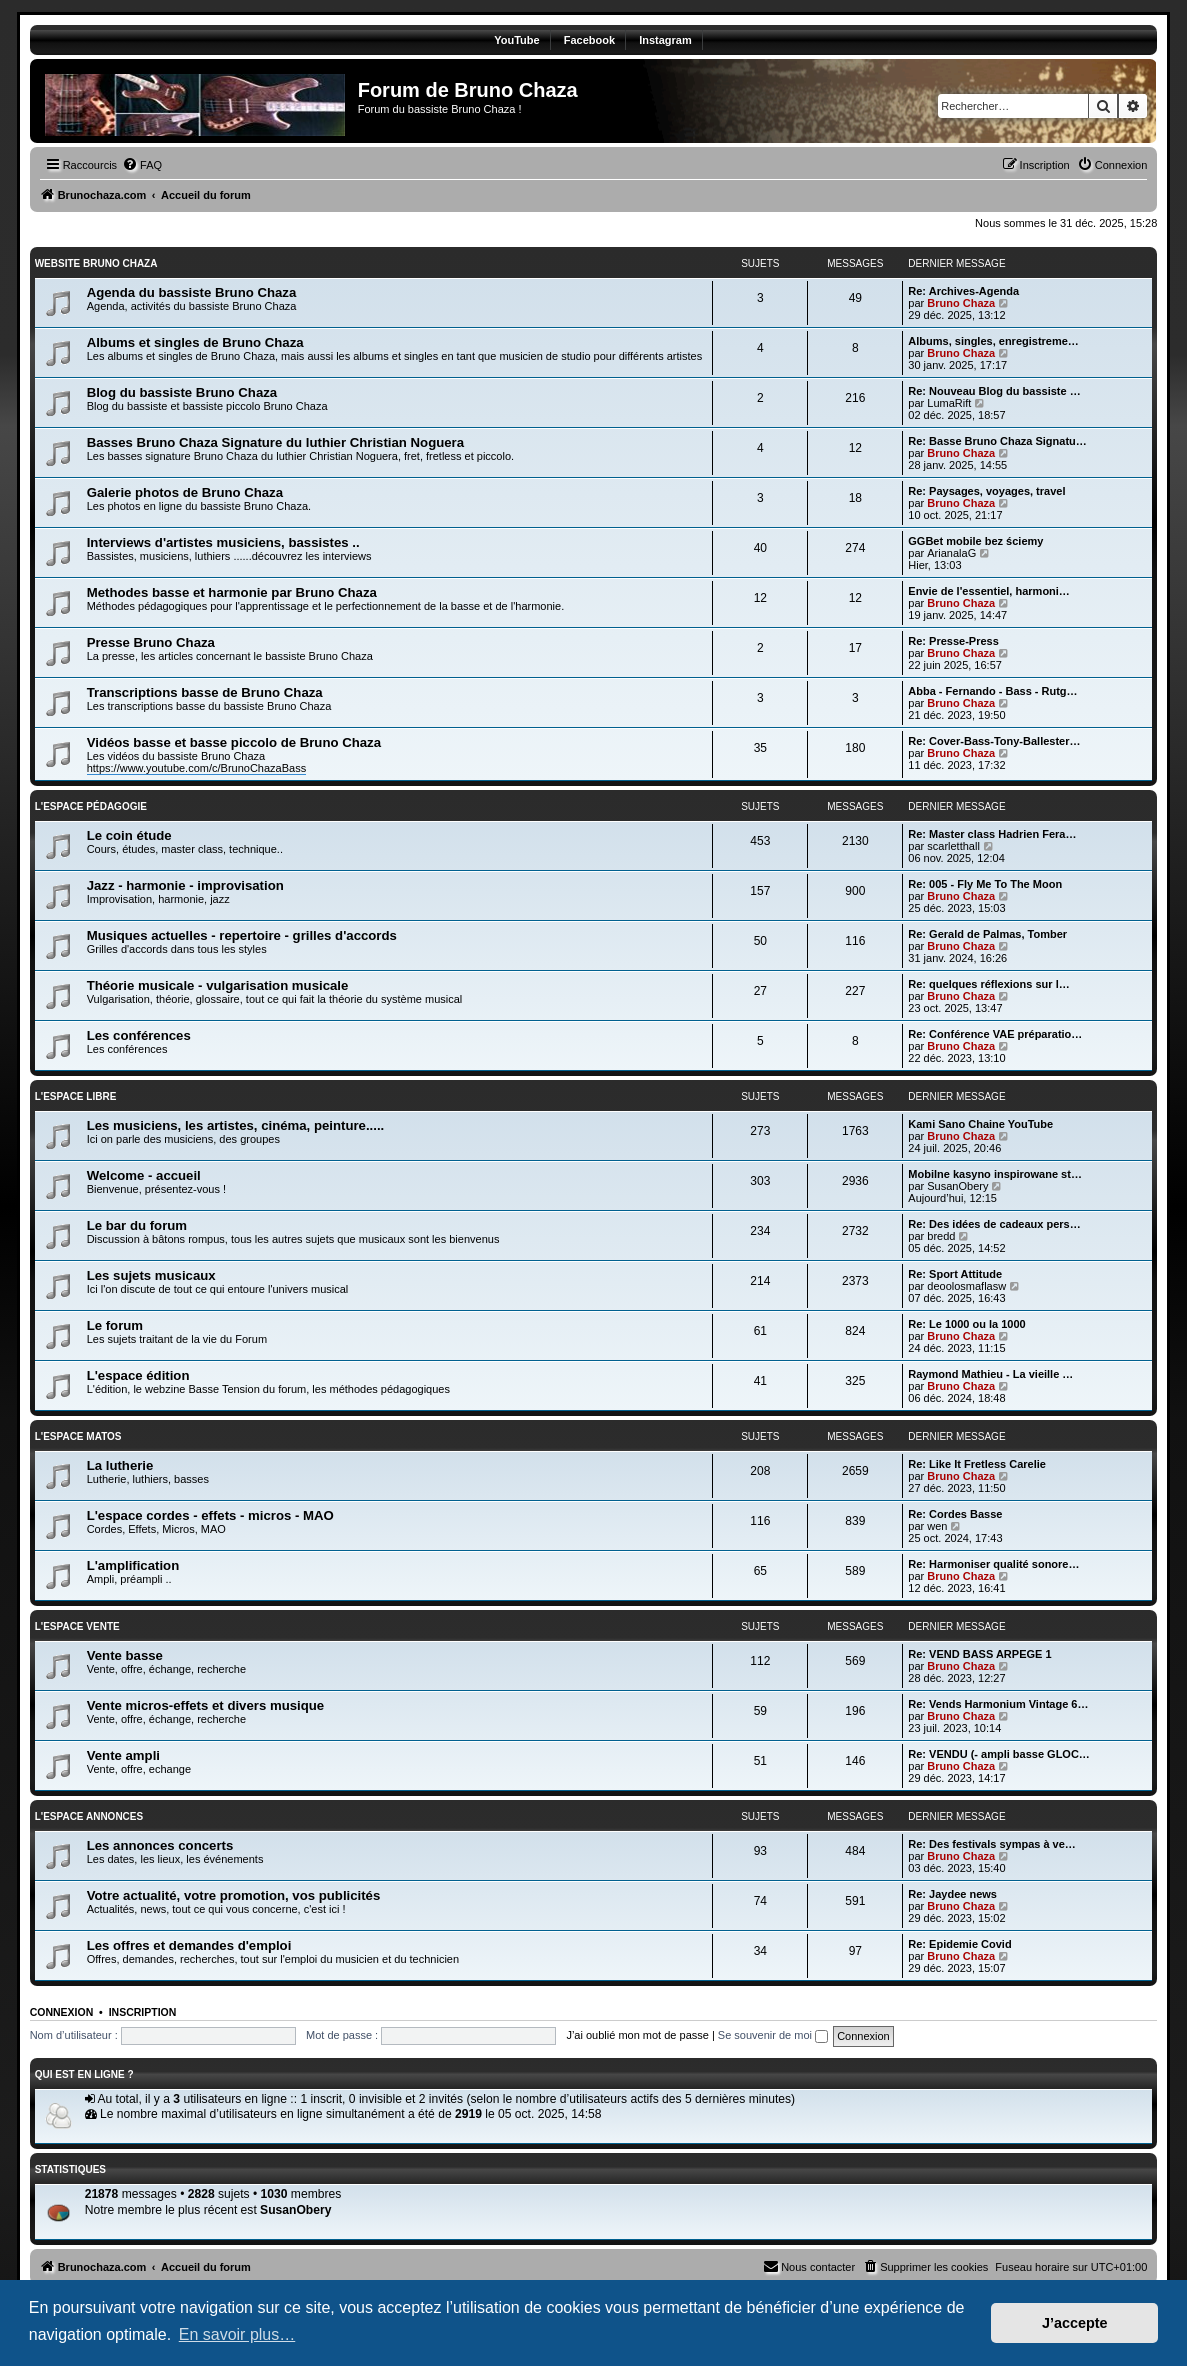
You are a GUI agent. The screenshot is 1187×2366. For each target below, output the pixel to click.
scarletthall (953, 846)
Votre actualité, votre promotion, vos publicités (234, 1895)
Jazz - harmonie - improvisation (185, 885)
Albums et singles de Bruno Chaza (195, 342)
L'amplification (133, 1565)
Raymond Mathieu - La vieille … (990, 1374)
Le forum (115, 1325)
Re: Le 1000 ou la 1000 (966, 1324)
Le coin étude (129, 835)
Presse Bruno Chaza (151, 642)
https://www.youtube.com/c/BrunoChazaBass (197, 768)
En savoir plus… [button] (237, 2334)
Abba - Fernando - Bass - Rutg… (992, 691)
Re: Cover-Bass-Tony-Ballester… (994, 741)
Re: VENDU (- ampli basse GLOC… (999, 1754)
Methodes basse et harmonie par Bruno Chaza (232, 592)
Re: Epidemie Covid (959, 1944)
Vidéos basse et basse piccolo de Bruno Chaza (234, 742)
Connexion (62, 2012)
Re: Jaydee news (952, 1894)
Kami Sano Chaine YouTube (980, 1124)
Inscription (143, 2012)
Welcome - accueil (144, 1175)
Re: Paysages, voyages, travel (986, 491)
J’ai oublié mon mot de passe (637, 2035)
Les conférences (139, 1035)
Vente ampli (123, 1755)
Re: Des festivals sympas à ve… (992, 1844)
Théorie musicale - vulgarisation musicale (218, 985)
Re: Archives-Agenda (963, 291)
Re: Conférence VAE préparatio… (995, 1034)
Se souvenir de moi (773, 2035)
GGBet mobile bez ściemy (975, 541)
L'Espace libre (76, 1096)
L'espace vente (77, 1626)
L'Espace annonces (89, 1816)
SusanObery (957, 1186)
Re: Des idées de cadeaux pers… (994, 1224)
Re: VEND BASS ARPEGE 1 (979, 1654)
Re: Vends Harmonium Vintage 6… (998, 1704)
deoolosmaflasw (966, 1286)
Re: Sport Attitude (955, 1274)
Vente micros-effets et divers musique (205, 1705)
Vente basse (125, 1655)
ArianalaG (951, 553)
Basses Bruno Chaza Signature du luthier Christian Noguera (275, 442)
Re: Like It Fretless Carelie (977, 1464)
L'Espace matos (78, 1436)
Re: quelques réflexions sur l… (988, 984)
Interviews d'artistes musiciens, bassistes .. (223, 542)
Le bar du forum (137, 1225)
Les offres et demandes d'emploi (189, 1945)
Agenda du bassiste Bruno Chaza (192, 292)
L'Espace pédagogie (91, 806)
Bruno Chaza (961, 303)
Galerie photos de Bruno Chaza (185, 492)
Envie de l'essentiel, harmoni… (989, 591)
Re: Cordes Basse (955, 1514)
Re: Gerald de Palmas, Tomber (987, 934)
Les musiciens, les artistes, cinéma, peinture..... (236, 1125)
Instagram (665, 40)
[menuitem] (142, 165)
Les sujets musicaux (151, 1275)
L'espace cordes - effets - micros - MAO (210, 1515)
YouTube (516, 40)
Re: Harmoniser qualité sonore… (993, 1564)
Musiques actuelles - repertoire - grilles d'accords (242, 935)
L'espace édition (138, 1375)
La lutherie (120, 1465)
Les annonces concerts (160, 1845)
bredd (941, 1236)
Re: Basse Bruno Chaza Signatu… (997, 441)
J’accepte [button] (1075, 2323)
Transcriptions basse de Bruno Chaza (205, 692)
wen (937, 1526)
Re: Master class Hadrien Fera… (992, 834)
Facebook (589, 40)
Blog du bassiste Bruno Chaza (182, 392)
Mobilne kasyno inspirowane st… (995, 1174)
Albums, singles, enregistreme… (993, 341)
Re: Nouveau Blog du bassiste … (994, 391)
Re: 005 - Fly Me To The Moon (985, 884)
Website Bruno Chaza (96, 263)
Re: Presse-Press (953, 641)
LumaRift (949, 403)
